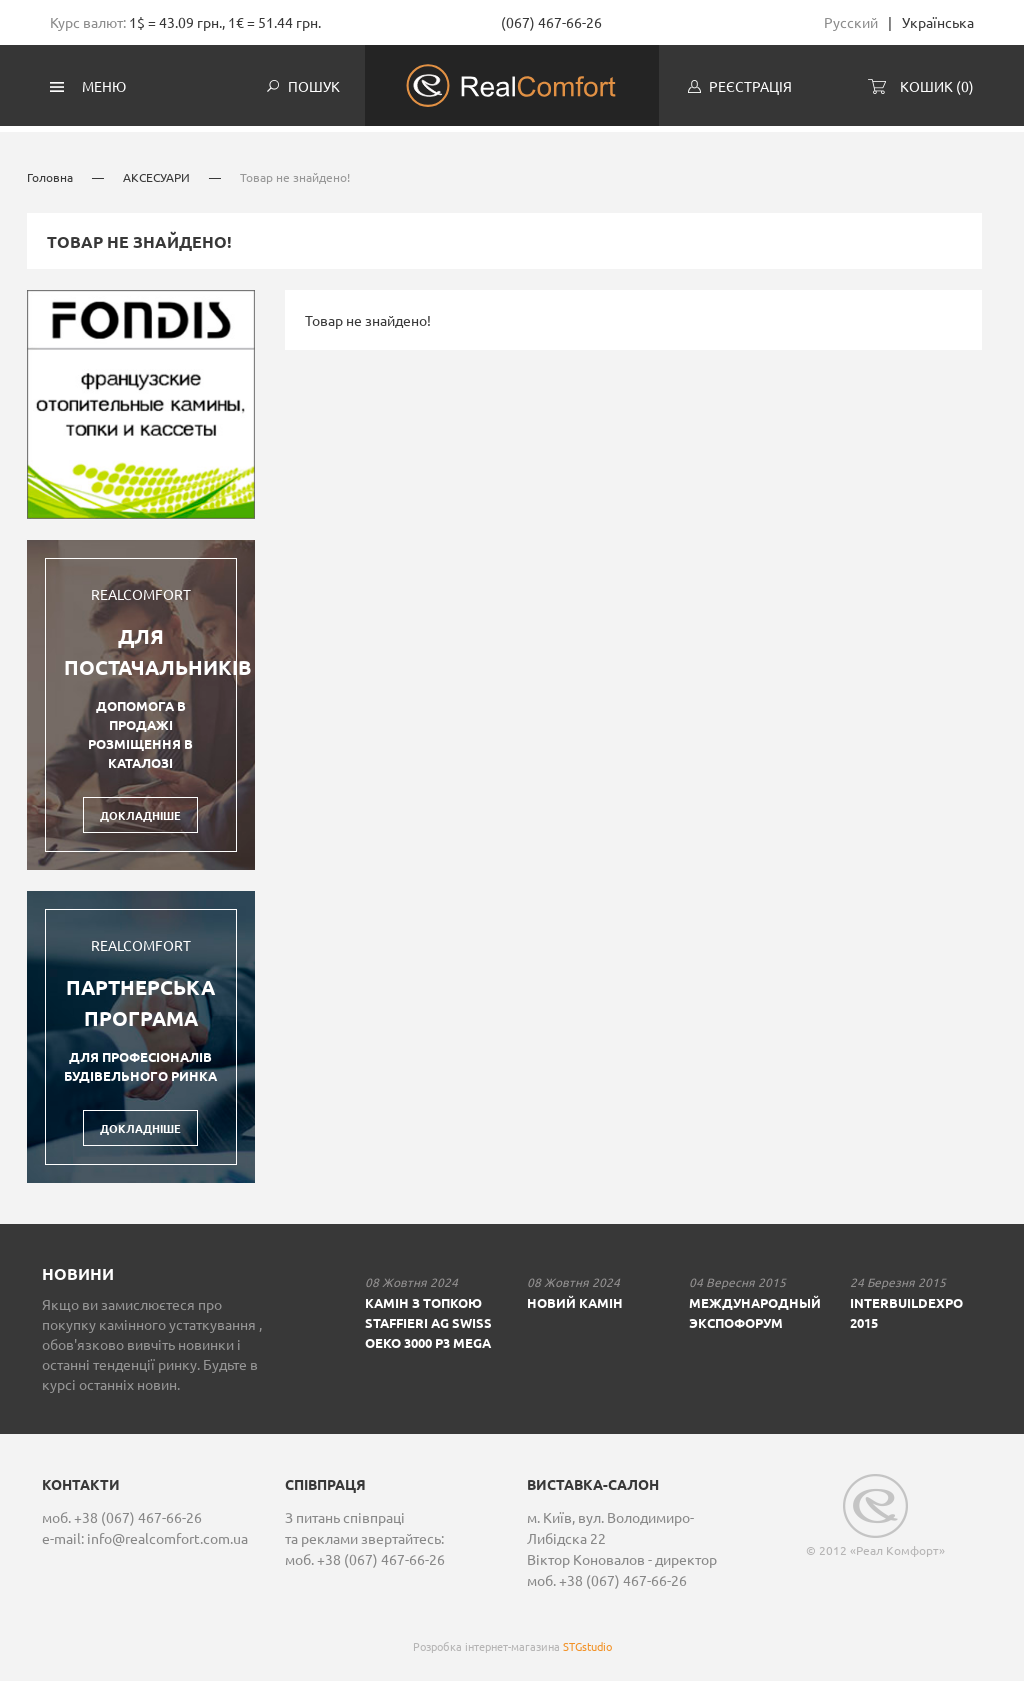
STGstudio (587, 1642)
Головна (50, 173)
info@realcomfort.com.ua (167, 1534)
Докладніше (140, 811)
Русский (851, 22)
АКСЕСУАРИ (158, 173)
